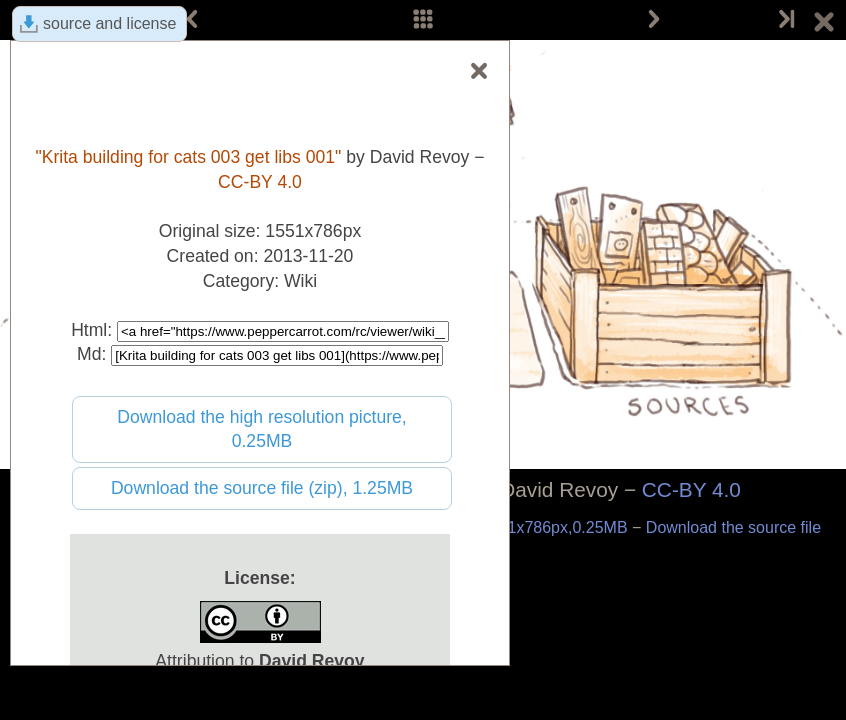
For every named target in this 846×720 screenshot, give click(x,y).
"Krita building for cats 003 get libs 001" (188, 157)
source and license (109, 23)
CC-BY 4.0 (691, 489)
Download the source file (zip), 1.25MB (262, 488)
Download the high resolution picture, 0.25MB (262, 429)
